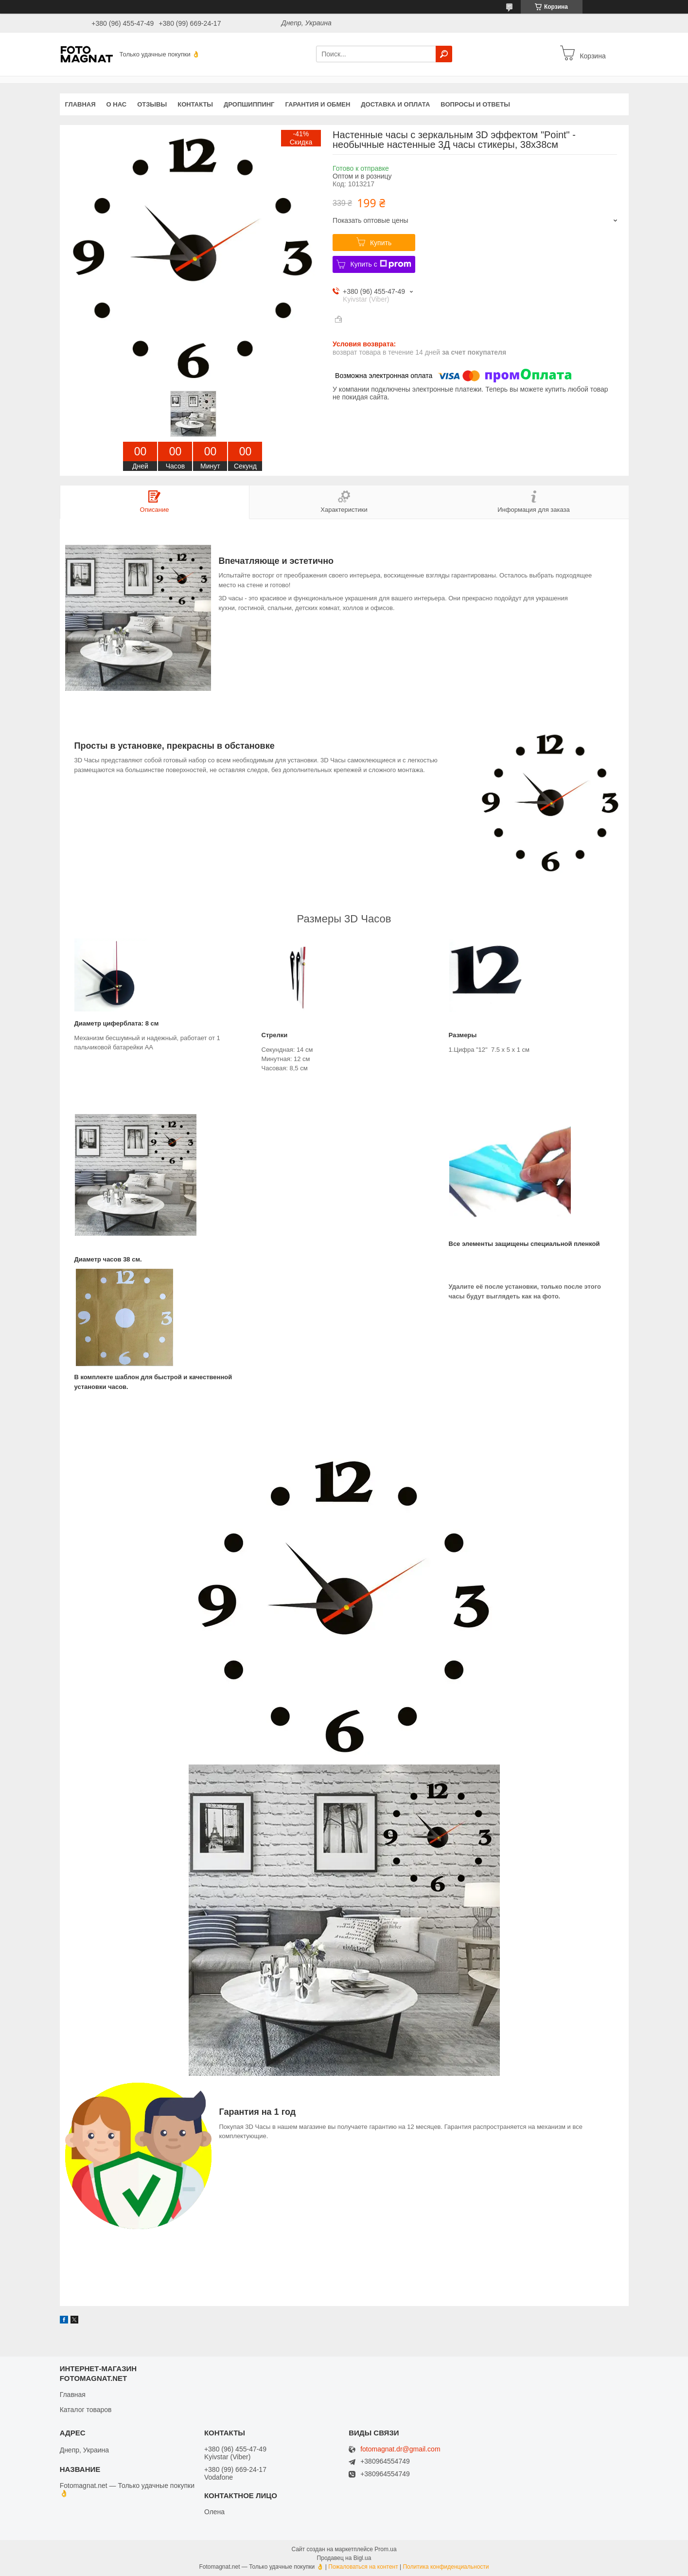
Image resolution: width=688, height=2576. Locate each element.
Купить (380, 243)
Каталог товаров (86, 2410)
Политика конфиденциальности (446, 2566)
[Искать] (444, 54)
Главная (80, 104)
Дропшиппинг (249, 104)
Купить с (380, 264)
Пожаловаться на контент (363, 2566)
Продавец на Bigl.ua (344, 2558)
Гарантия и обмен (318, 104)
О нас (116, 104)
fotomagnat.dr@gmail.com (400, 2449)
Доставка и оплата (395, 104)
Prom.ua (385, 2549)
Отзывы (152, 104)
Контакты (195, 104)
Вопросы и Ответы (475, 104)
